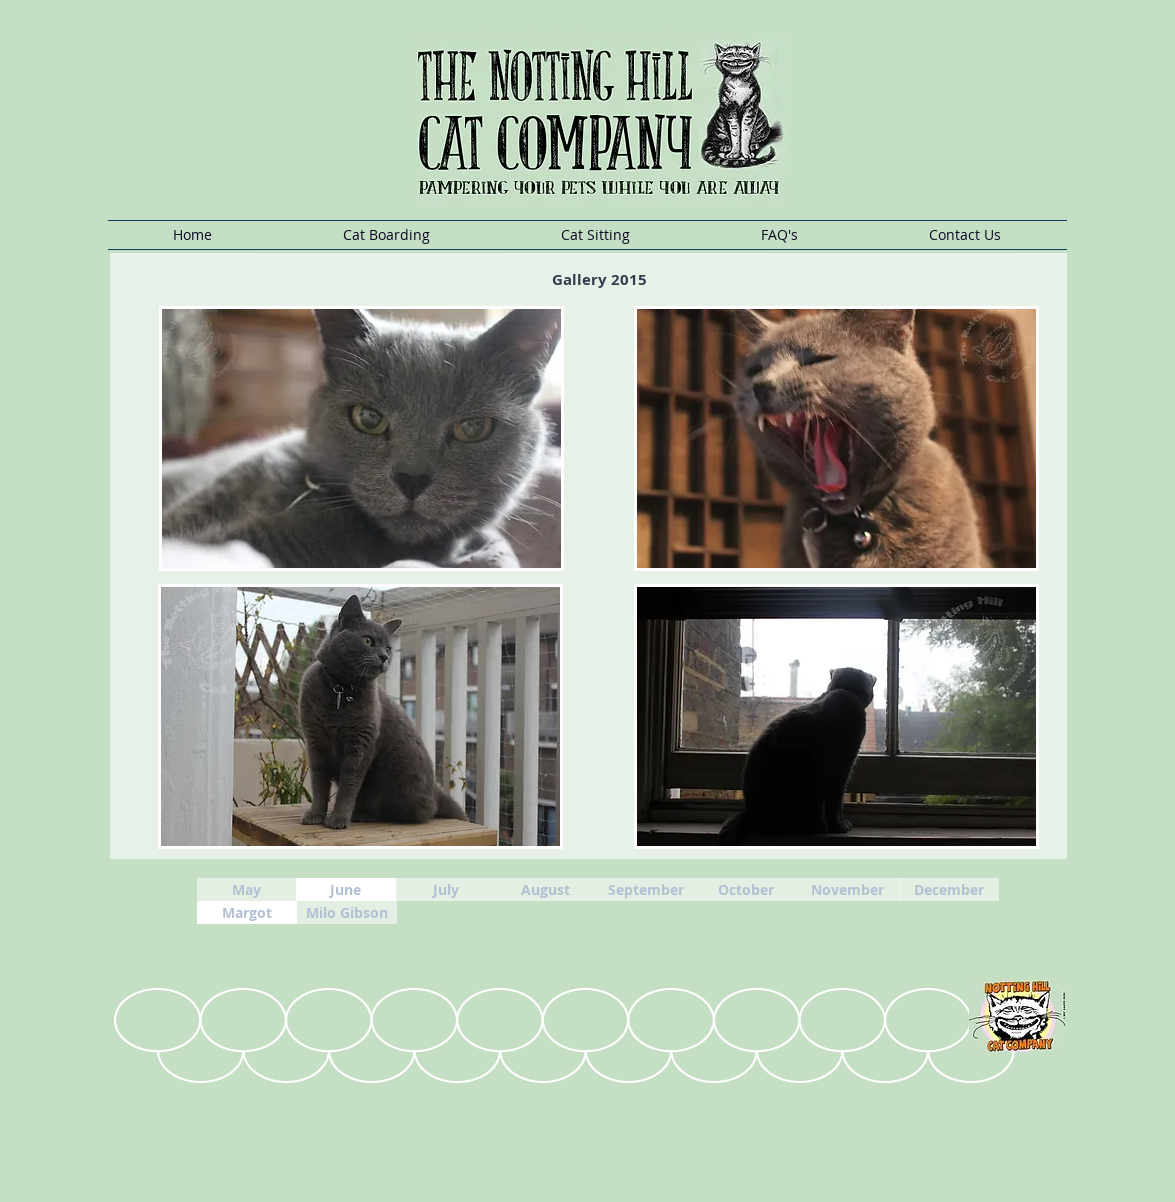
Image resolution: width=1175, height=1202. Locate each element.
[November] (848, 889)
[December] (949, 889)
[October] (746, 889)
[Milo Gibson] (347, 912)
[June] (346, 889)
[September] (646, 889)
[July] (446, 889)
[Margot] (247, 912)
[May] (247, 889)
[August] (546, 889)
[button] (387, 235)
